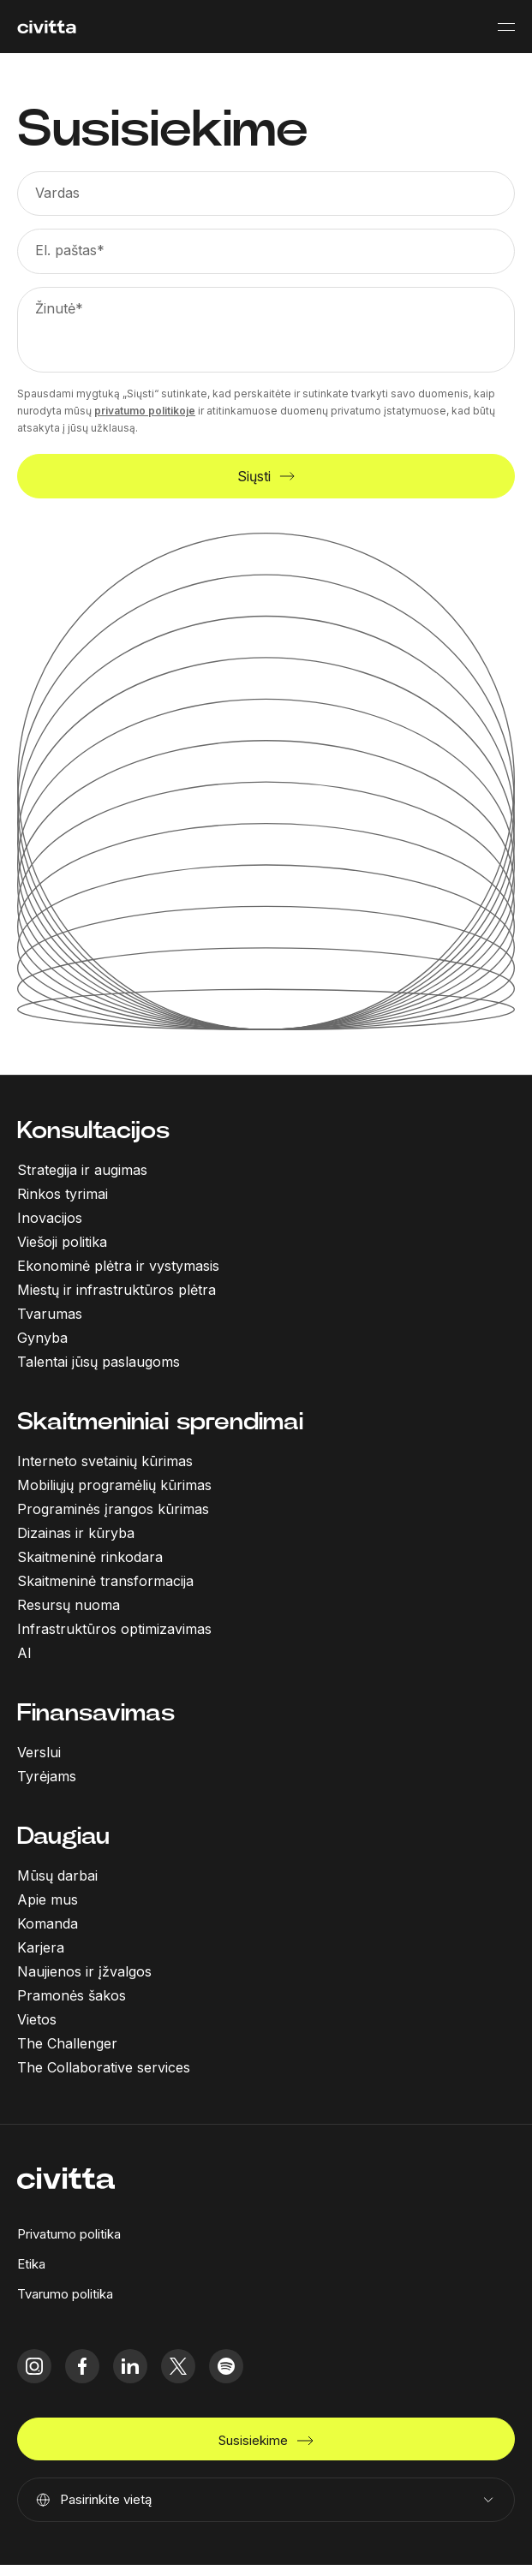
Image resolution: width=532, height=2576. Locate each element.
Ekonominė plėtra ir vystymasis (118, 1265)
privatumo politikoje (144, 410)
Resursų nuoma (68, 1604)
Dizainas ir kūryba (75, 1532)
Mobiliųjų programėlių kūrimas (114, 1485)
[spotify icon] (226, 2366)
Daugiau (63, 1836)
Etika (31, 2264)
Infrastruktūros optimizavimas (114, 1628)
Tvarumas (49, 1313)
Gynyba (42, 1337)
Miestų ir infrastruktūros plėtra (116, 1289)
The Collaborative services (103, 2067)
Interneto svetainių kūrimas (105, 1461)
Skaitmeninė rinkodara (90, 1556)
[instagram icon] (34, 2366)
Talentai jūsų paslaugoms (98, 1361)
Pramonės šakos (71, 1995)
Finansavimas (96, 1712)
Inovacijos (49, 1217)
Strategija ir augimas (82, 1169)
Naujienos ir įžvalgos (84, 1971)
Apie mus (47, 1899)
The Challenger (67, 2043)
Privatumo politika (69, 2234)
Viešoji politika (62, 1241)
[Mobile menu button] (506, 26)
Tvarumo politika (65, 2294)
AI (24, 1652)
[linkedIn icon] (130, 2366)
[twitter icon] (178, 2366)
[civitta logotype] (46, 27)
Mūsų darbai (57, 1875)
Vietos (37, 2019)
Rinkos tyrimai (62, 1193)
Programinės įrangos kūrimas (113, 1509)
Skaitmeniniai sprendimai (160, 1421)
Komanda (47, 1923)
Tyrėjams (46, 1776)
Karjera (40, 1947)
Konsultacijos (93, 1130)
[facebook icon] (82, 2366)
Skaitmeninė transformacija (105, 1580)
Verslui (39, 1752)
